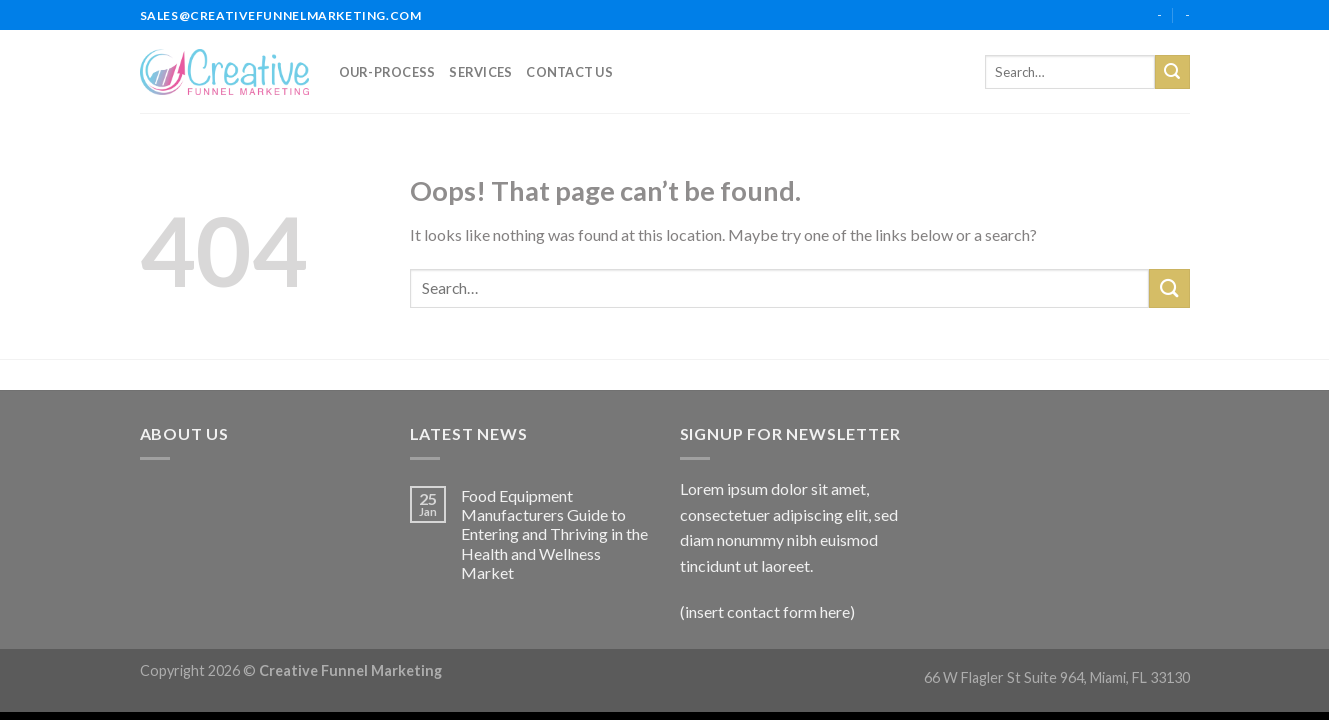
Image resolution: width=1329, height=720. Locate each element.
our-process (387, 72)
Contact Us (569, 72)
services (480, 72)
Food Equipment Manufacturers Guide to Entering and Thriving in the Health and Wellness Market (554, 534)
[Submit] (1172, 72)
